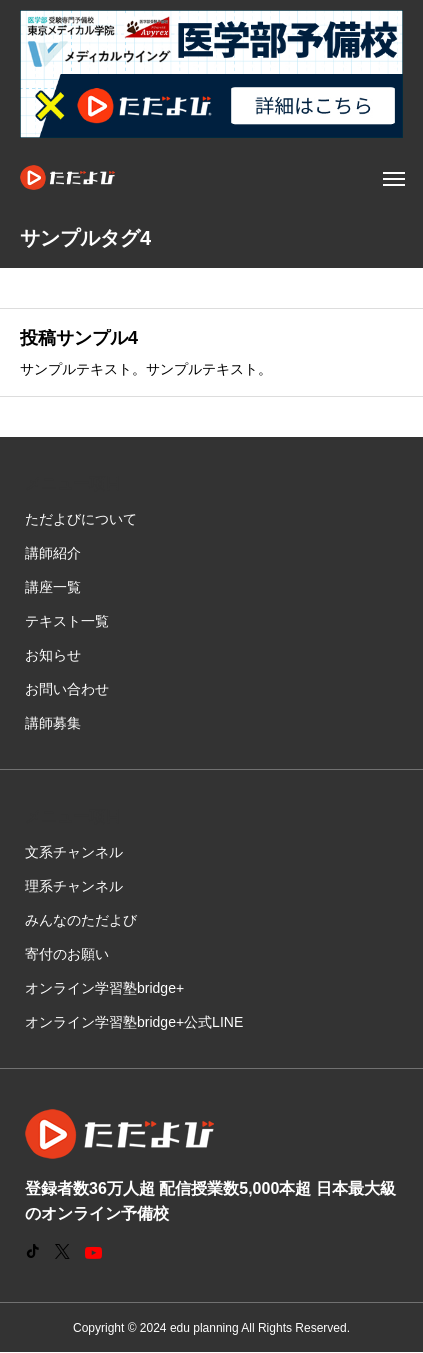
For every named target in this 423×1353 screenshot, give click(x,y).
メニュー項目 (73, 483)
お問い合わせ (67, 689)
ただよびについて (81, 519)
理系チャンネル (74, 886)
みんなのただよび (81, 920)
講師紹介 (53, 553)
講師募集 (53, 723)
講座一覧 (53, 587)
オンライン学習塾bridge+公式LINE (134, 1022)
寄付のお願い (67, 954)
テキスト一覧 (67, 621)
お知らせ (53, 655)
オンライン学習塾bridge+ (104, 988)
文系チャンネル (74, 852)
